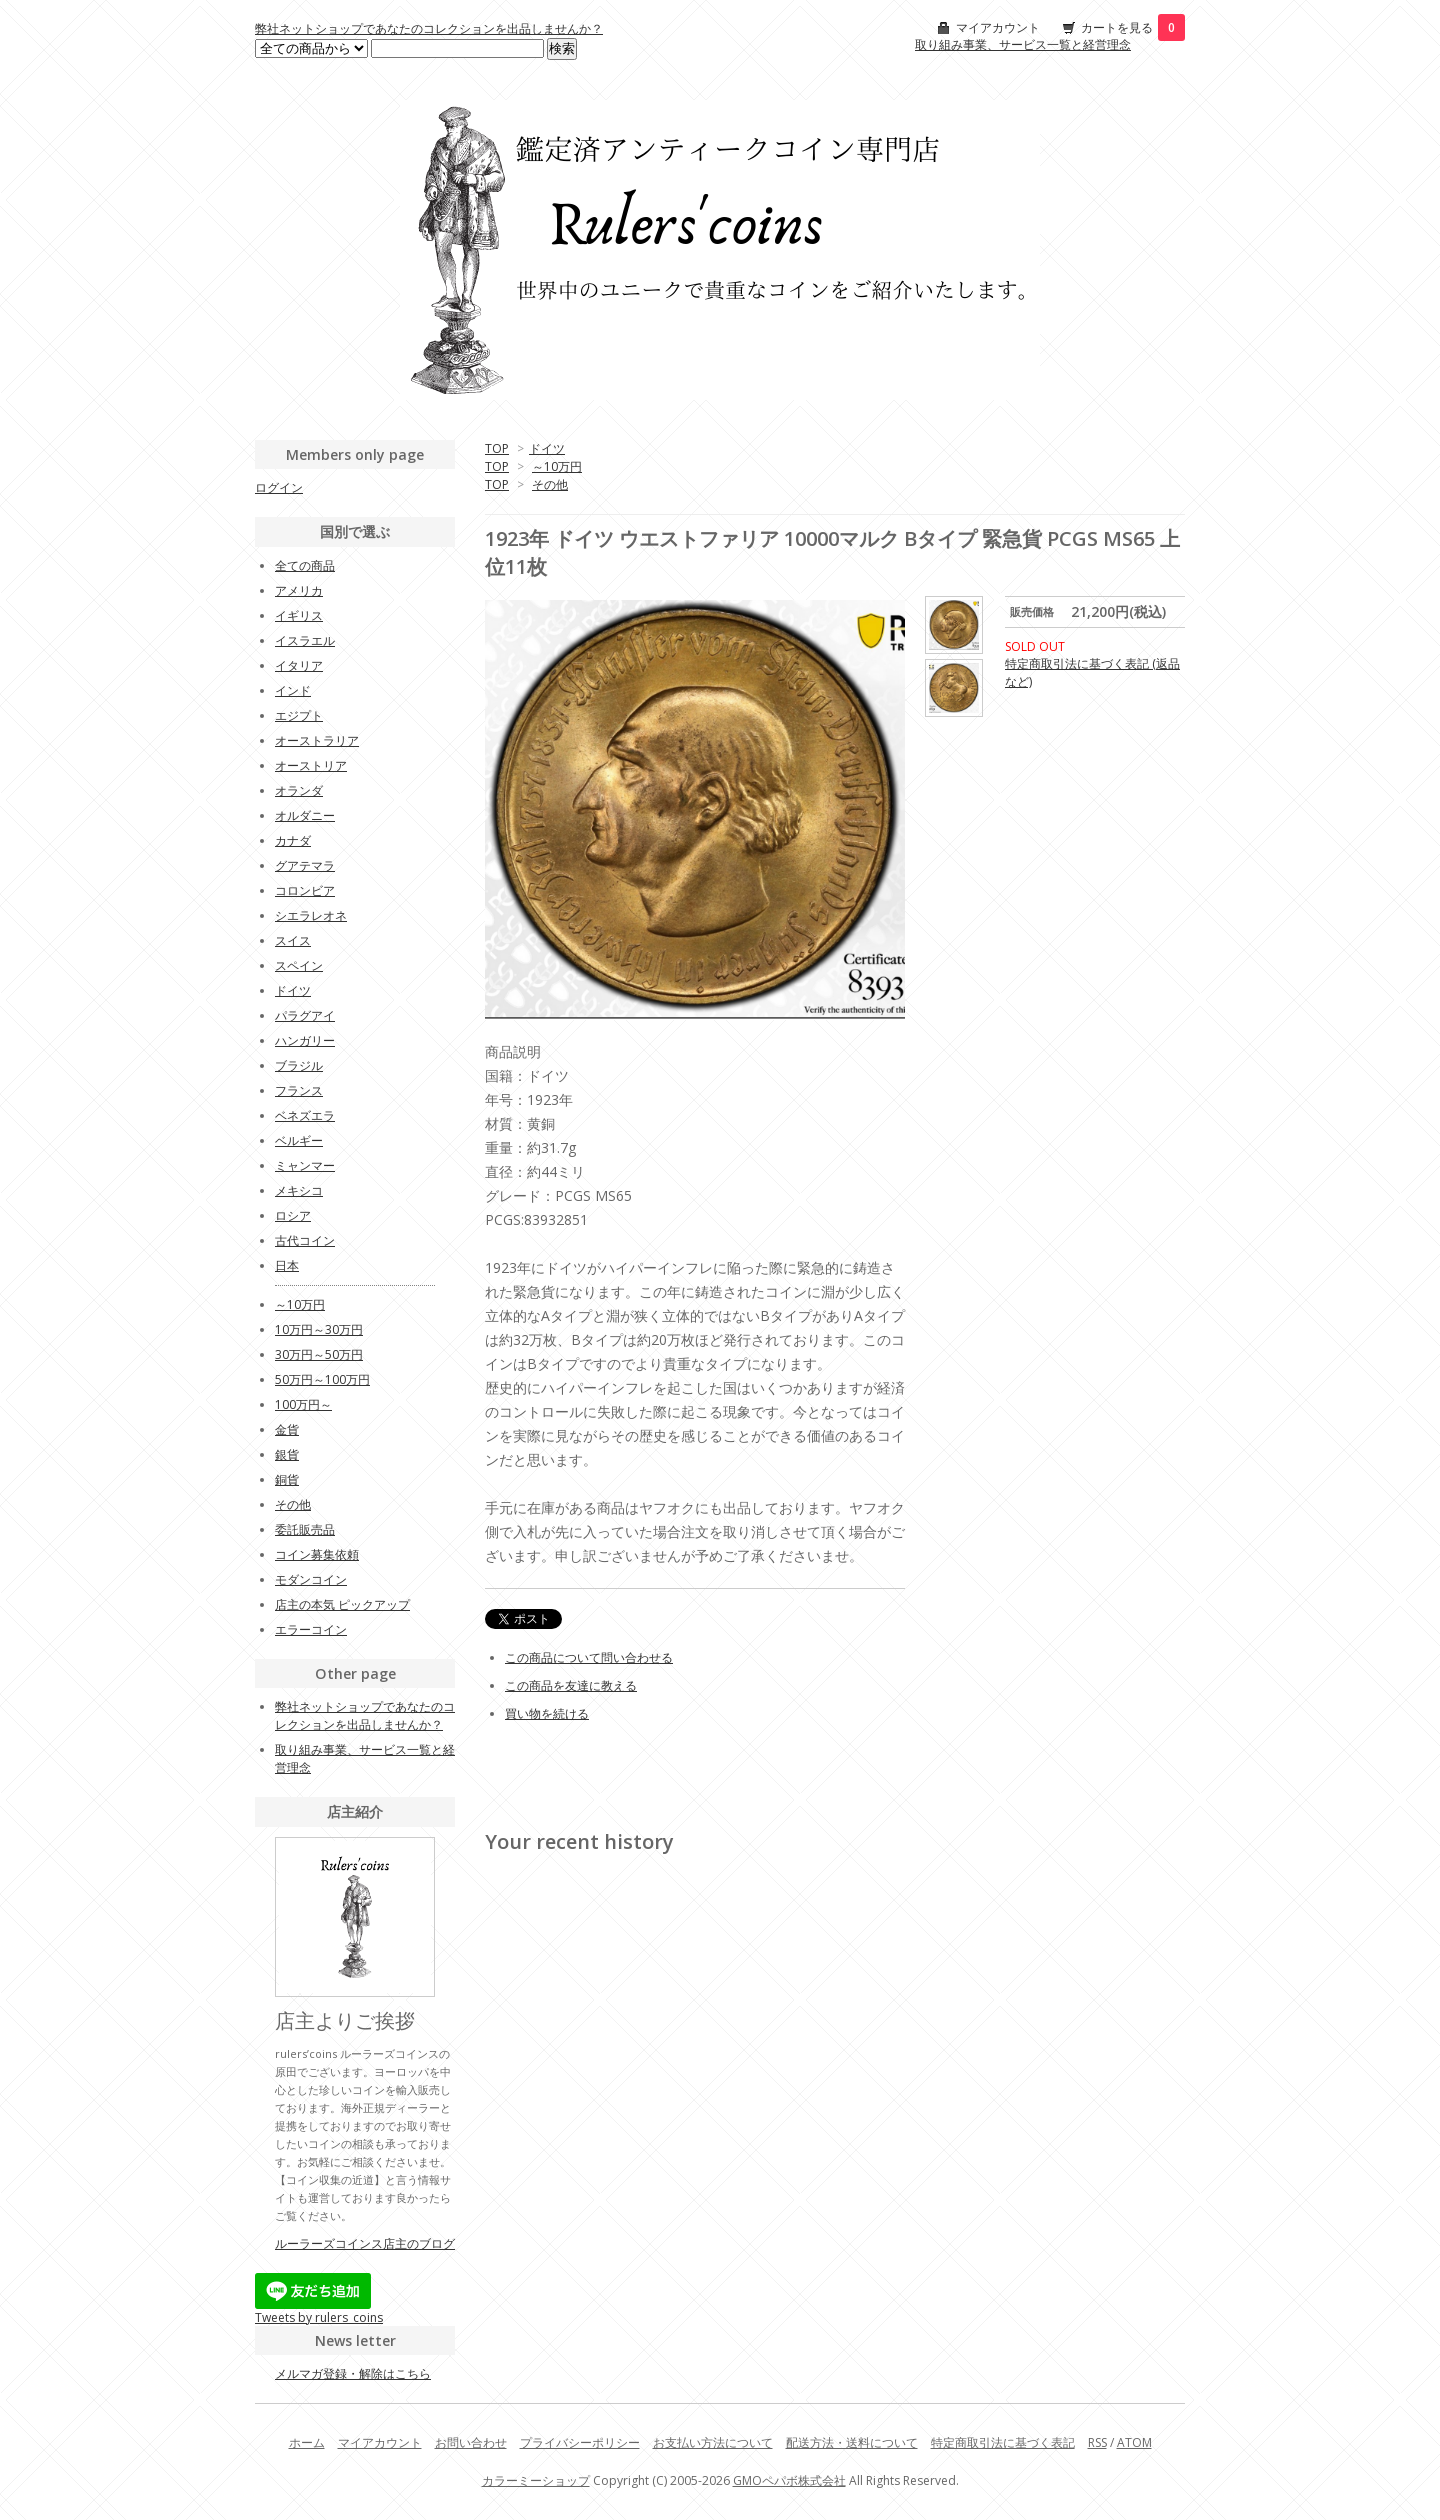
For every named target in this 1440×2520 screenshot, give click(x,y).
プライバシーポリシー (580, 2442)
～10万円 (557, 466)
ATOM (1134, 2442)
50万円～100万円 (322, 1379)
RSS (1097, 2442)
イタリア (299, 665)
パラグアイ (305, 1015)
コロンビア (305, 890)
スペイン (299, 965)
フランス (299, 1090)
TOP (497, 448)
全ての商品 (305, 565)
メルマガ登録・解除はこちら (353, 2373)
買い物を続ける (547, 1713)
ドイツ (547, 448)
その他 (550, 484)
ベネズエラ (305, 1115)
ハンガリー (305, 1040)
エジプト (299, 715)
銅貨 (287, 1479)
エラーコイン (311, 1629)
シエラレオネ (311, 915)
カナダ (293, 840)
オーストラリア (317, 740)
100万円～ (303, 1404)
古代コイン (305, 1240)
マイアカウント (998, 27)
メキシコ (299, 1190)
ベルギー (299, 1140)
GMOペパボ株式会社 (789, 2480)
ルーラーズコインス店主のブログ (365, 2243)
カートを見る (1133, 27)
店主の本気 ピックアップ (342, 1604)
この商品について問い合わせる (589, 1657)
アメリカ (299, 590)
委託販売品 (305, 1529)
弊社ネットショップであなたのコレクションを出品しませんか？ (429, 28)
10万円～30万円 (319, 1329)
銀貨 (287, 1454)
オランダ (299, 790)
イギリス (299, 615)
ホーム (307, 2442)
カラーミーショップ (536, 2480)
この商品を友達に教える (571, 1685)
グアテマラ (305, 865)
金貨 (287, 1429)
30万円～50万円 (319, 1354)
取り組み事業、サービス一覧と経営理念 (1023, 44)
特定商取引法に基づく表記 (1003, 2442)
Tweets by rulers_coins (319, 2317)
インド (293, 690)
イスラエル (305, 640)
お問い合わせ (471, 2442)
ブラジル (299, 1065)
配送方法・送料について (852, 2442)
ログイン (279, 487)
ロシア (293, 1215)
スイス (293, 940)
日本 (287, 1265)
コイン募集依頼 (317, 1554)
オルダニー (305, 815)
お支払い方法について (713, 2442)
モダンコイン (311, 1579)
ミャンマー (305, 1165)
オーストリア (311, 765)
